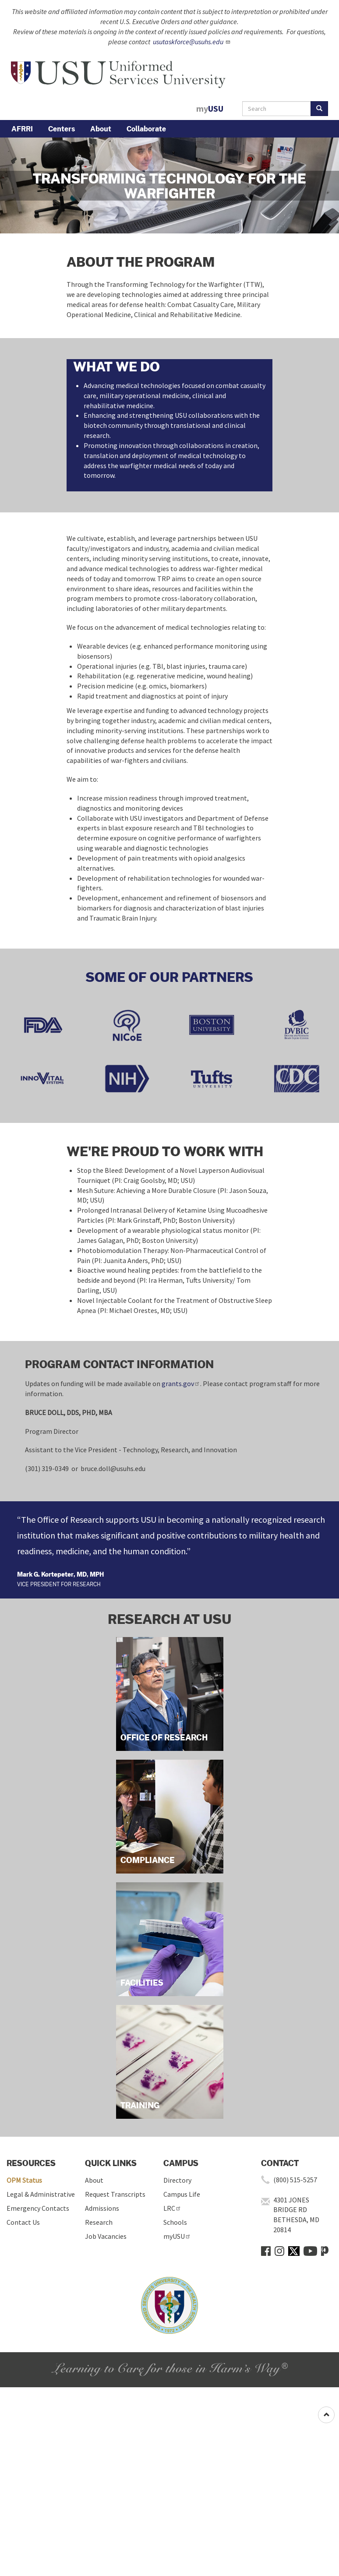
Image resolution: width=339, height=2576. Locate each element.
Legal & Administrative (41, 2194)
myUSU (177, 2236)
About (100, 129)
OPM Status (24, 2180)
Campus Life (181, 2194)
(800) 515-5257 (295, 2179)
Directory (177, 2180)
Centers (61, 129)
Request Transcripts (115, 2194)
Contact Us (23, 2222)
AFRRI (22, 129)
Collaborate (146, 129)
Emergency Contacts (38, 2208)
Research (99, 2222)
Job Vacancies (106, 2236)
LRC (172, 2208)
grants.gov (181, 1383)
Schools (175, 2222)
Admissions (102, 2208)
